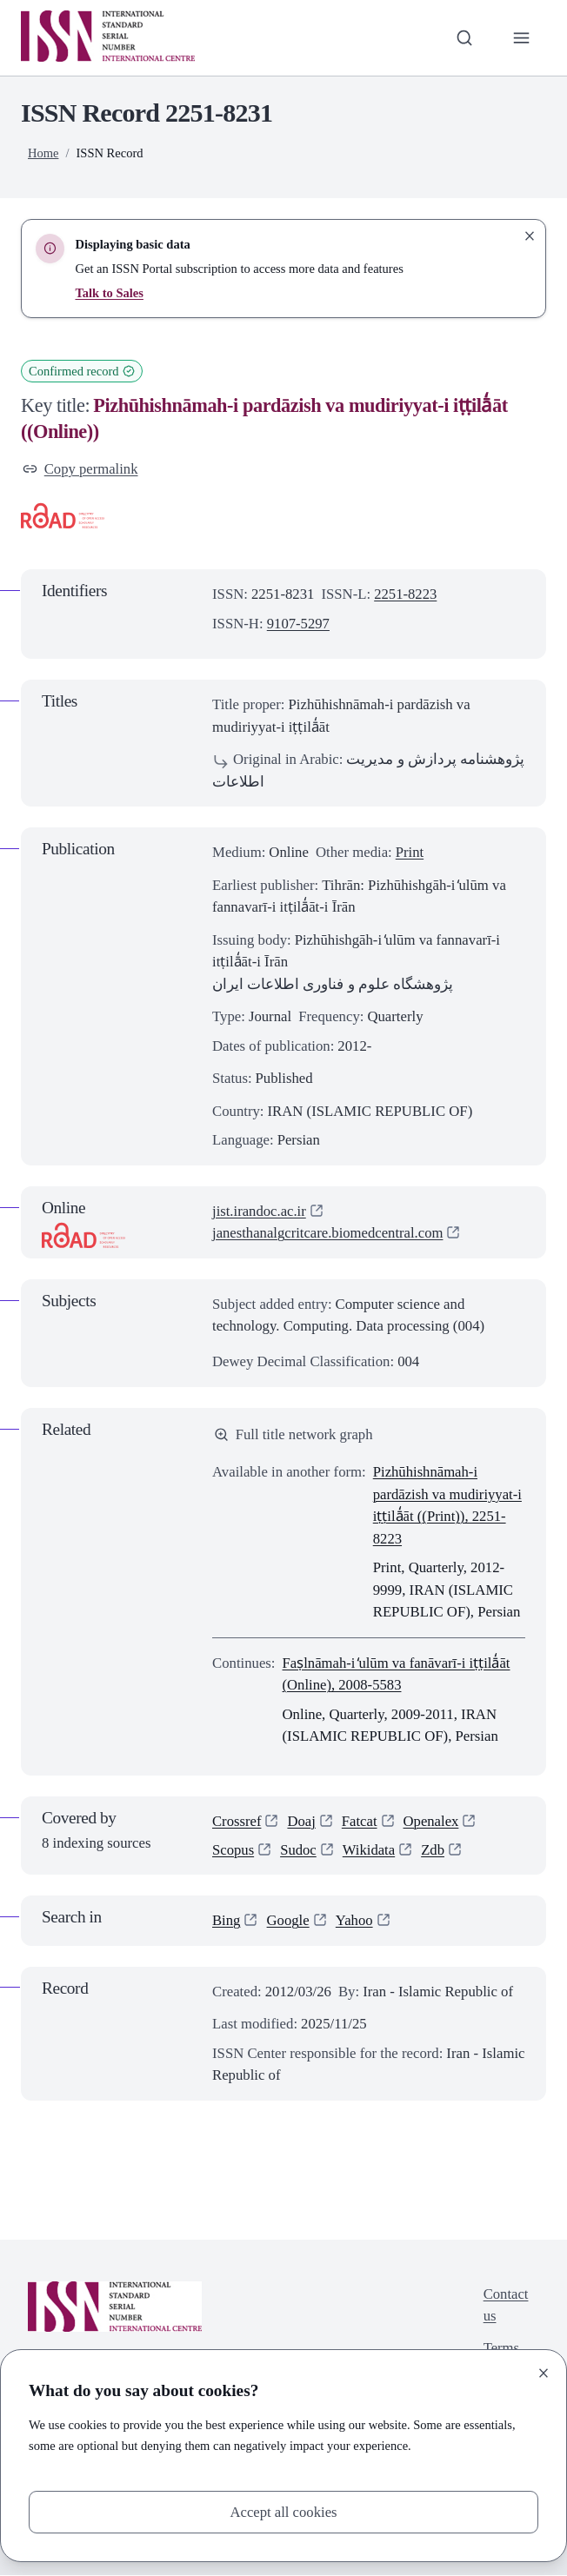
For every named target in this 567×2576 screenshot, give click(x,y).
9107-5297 (298, 623)
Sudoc (298, 1850)
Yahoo (354, 1921)
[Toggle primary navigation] (521, 38)
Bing (226, 1921)
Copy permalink (80, 469)
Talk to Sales (109, 293)
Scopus (233, 1850)
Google (288, 1921)
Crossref (237, 1821)
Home (43, 153)
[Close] (543, 2372)
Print (410, 852)
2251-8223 (405, 594)
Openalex (431, 1821)
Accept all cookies (283, 2512)
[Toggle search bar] (464, 38)
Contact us (505, 2305)
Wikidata (369, 1850)
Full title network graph (293, 1434)
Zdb (433, 1850)
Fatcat (359, 1821)
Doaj (302, 1821)
